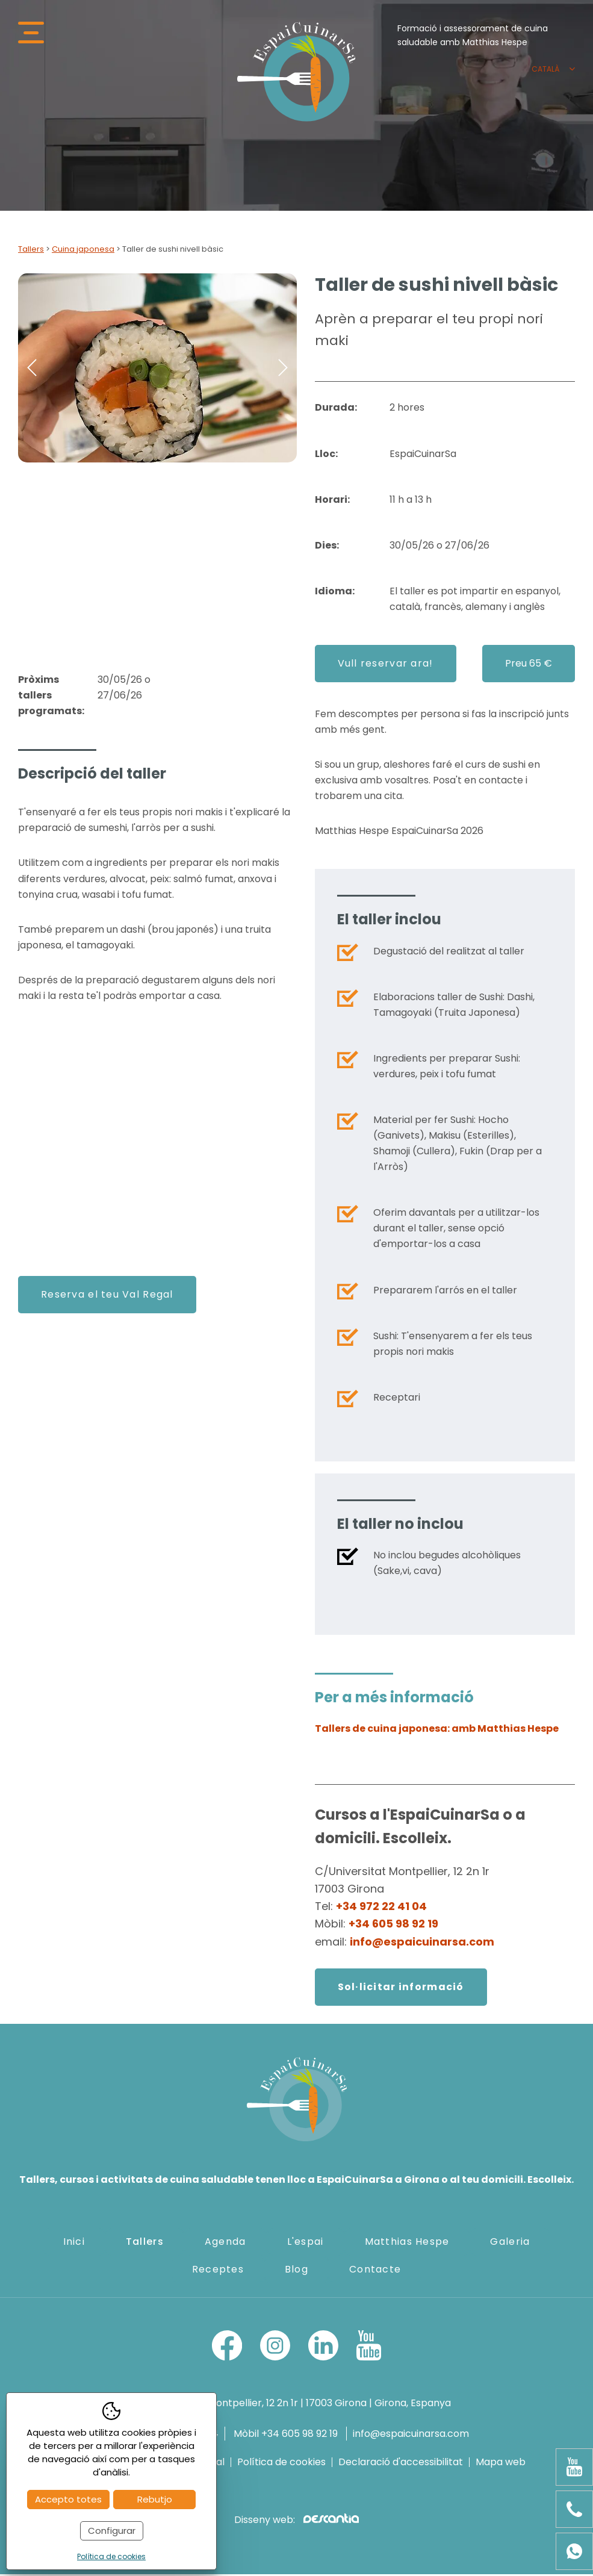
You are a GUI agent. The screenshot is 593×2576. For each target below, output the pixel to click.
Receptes (218, 2271)
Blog (296, 2271)
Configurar (111, 2530)
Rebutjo (154, 2499)
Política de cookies (281, 2464)
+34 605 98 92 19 (393, 1926)
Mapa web (501, 2464)
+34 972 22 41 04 (381, 1907)
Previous (31, 370)
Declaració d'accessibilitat (400, 2464)
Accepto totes (68, 2499)
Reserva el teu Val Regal (107, 1296)
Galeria (510, 2243)
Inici (74, 2243)
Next (283, 370)
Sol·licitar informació (401, 1989)
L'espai (305, 2243)
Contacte (375, 2271)
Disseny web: (296, 2521)
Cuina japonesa (83, 251)
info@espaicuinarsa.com (422, 1943)
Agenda (225, 2243)
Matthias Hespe (407, 2243)
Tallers (31, 251)
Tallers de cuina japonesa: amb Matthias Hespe (437, 1730)
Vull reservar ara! (385, 665)
